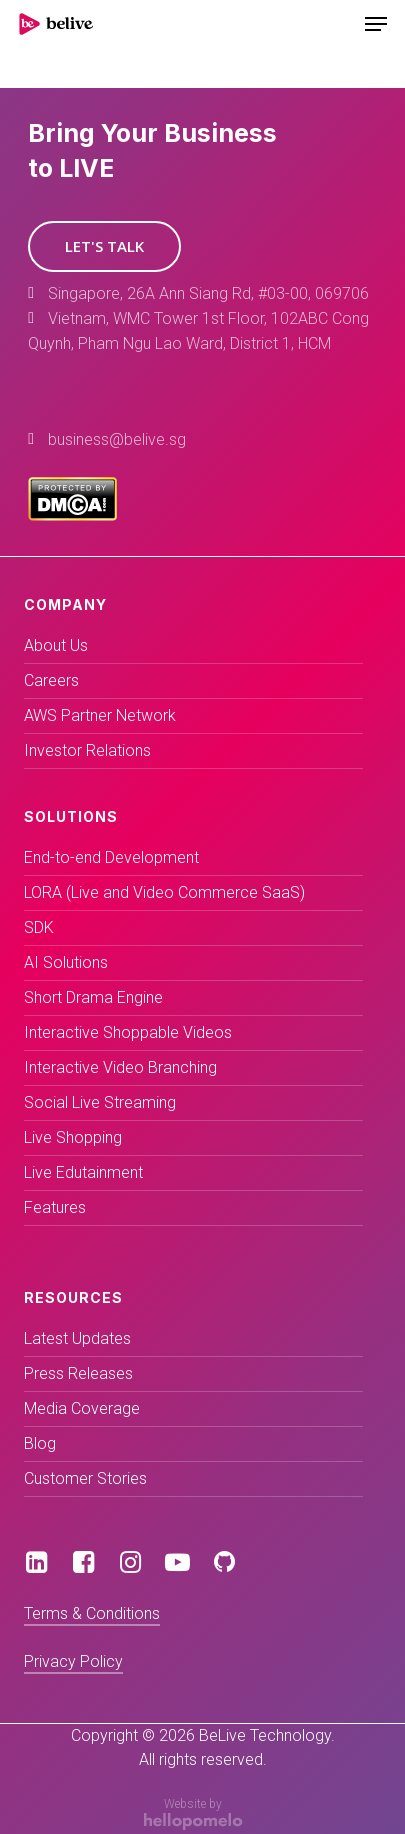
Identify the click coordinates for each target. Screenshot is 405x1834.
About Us (56, 645)
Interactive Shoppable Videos (128, 1032)
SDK (39, 927)
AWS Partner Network (100, 715)
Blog (40, 1443)
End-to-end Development (111, 857)
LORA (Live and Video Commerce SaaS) (164, 892)
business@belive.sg (117, 439)
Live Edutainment (83, 1172)
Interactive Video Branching (120, 1067)
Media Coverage (82, 1408)
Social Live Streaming (100, 1102)
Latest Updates (77, 1338)
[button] (104, 246)
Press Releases (78, 1373)
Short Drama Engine (93, 997)
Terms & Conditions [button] (92, 1613)
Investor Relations (87, 750)
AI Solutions (66, 962)
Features (55, 1207)
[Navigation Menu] (376, 24)
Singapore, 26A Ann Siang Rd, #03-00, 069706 (208, 293)
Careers (51, 680)
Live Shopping (73, 1137)
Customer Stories (85, 1478)
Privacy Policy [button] (73, 1661)
